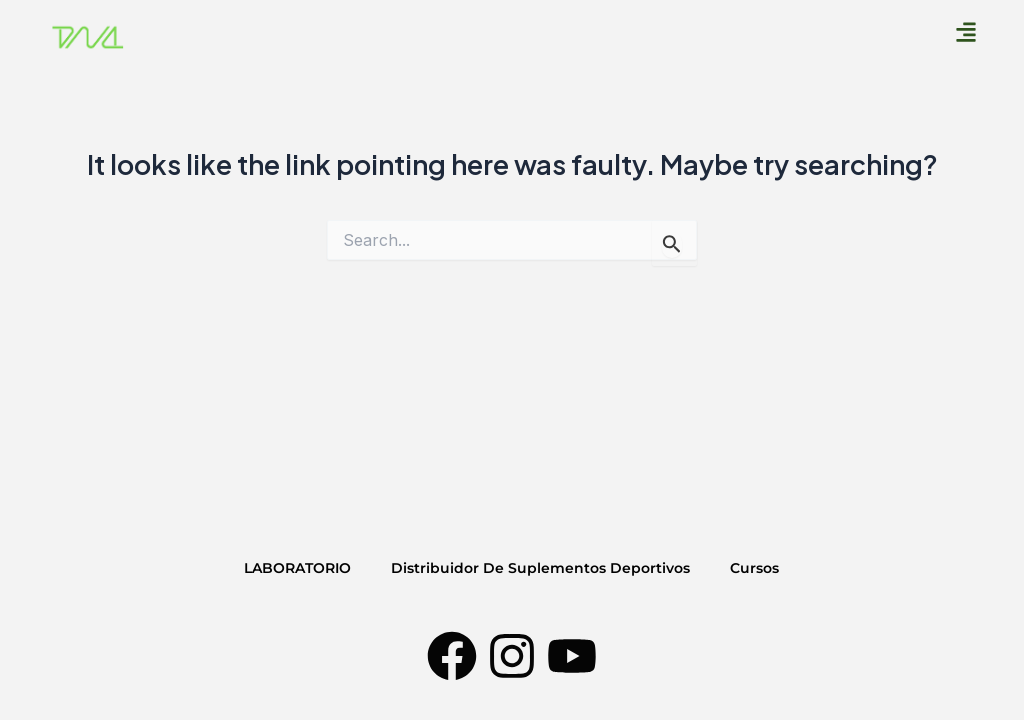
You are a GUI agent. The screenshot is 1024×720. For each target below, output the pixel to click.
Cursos (754, 568)
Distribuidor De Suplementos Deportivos (540, 568)
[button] (966, 31)
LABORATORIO (297, 568)
